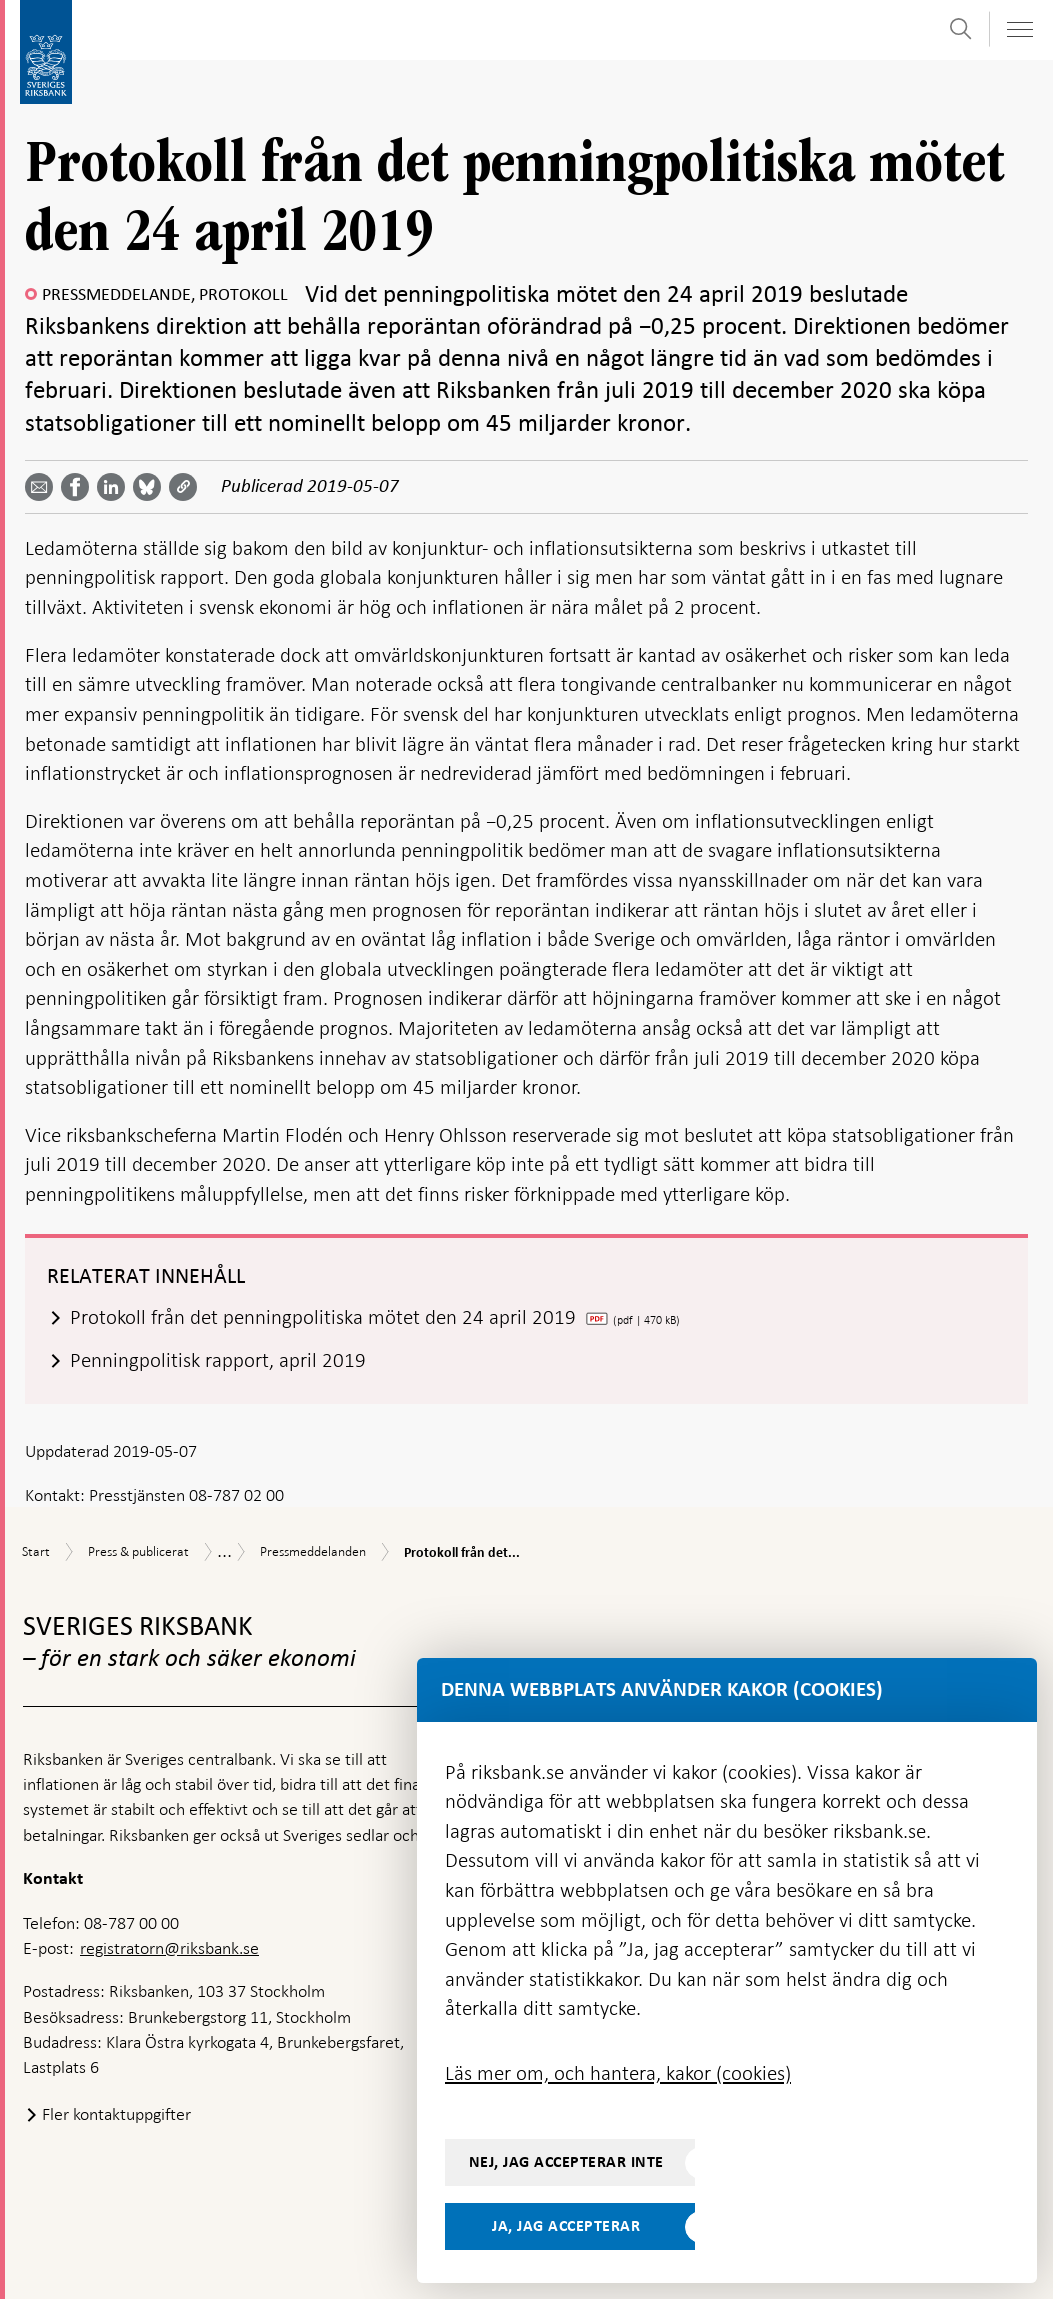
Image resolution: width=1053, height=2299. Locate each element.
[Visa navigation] (1019, 29)
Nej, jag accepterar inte (566, 2162)
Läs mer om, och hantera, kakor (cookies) (618, 2073)
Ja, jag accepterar (566, 2226)
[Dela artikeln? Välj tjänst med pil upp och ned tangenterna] (115, 487)
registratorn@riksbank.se (169, 1948)
